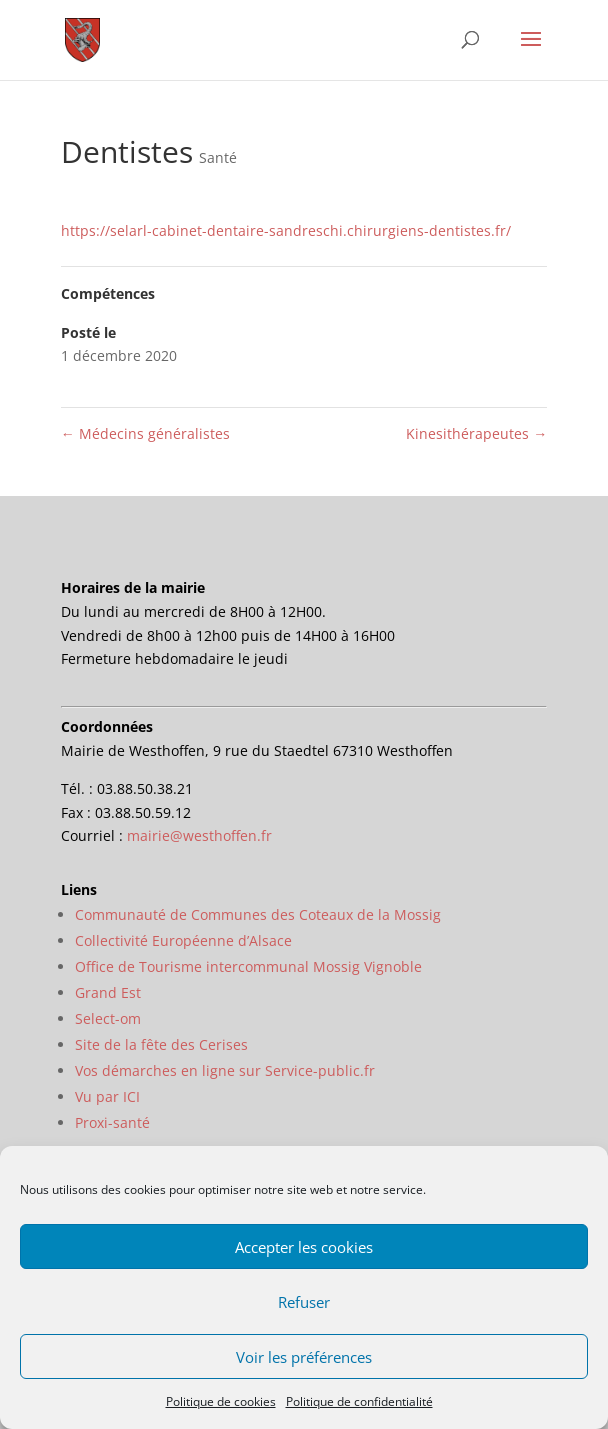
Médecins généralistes (145, 433)
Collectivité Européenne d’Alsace (183, 940)
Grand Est (108, 992)
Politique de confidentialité (359, 1401)
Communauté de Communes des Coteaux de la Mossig (258, 914)
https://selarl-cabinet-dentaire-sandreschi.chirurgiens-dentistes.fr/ (286, 230)
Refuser (304, 1302)
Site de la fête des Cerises (161, 1044)
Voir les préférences (304, 1357)
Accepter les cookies (304, 1247)
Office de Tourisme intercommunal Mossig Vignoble (248, 966)
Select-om (108, 1018)
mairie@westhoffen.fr (199, 835)
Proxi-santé (112, 1122)
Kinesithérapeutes (476, 433)
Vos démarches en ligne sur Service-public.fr (225, 1070)
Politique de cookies (221, 1401)
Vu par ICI (107, 1096)
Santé (218, 157)
